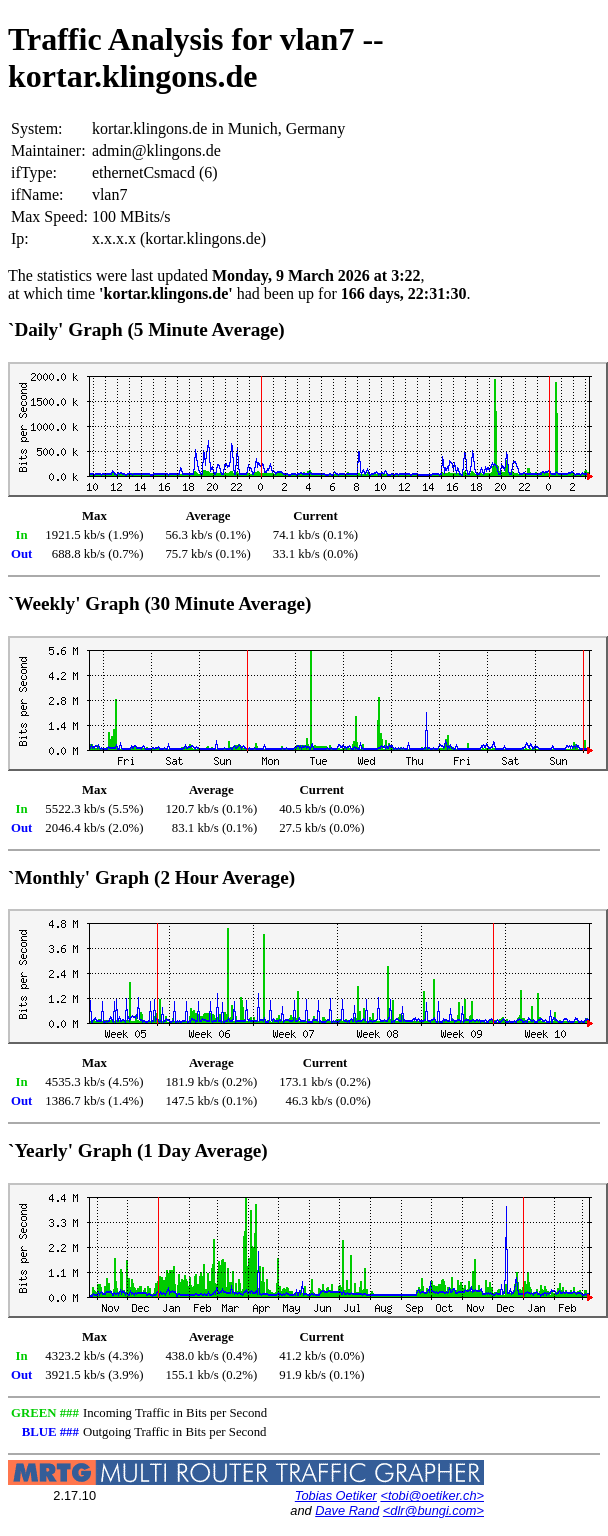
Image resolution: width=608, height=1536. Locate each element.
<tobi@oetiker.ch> (432, 1495)
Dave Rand (347, 1510)
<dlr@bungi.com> (433, 1510)
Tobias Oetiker (336, 1495)
